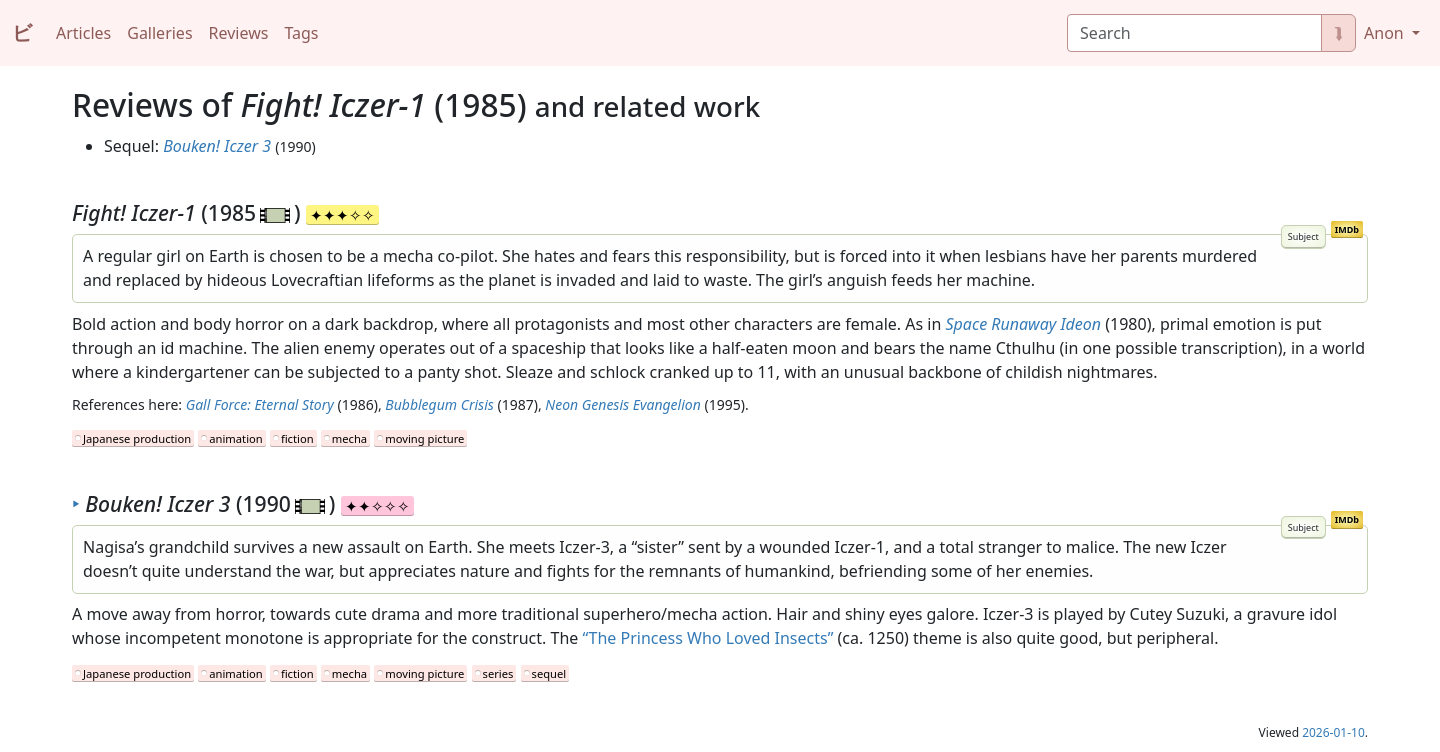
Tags (301, 33)
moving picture (424, 438)
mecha (349, 438)
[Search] (1194, 33)
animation (235, 438)
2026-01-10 (1333, 732)
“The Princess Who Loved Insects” (708, 638)
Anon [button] (1386, 33)
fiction (297, 438)
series (498, 673)
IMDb (1347, 229)
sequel (549, 673)
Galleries (159, 33)
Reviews (239, 33)
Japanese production (137, 438)
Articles (83, 33)
